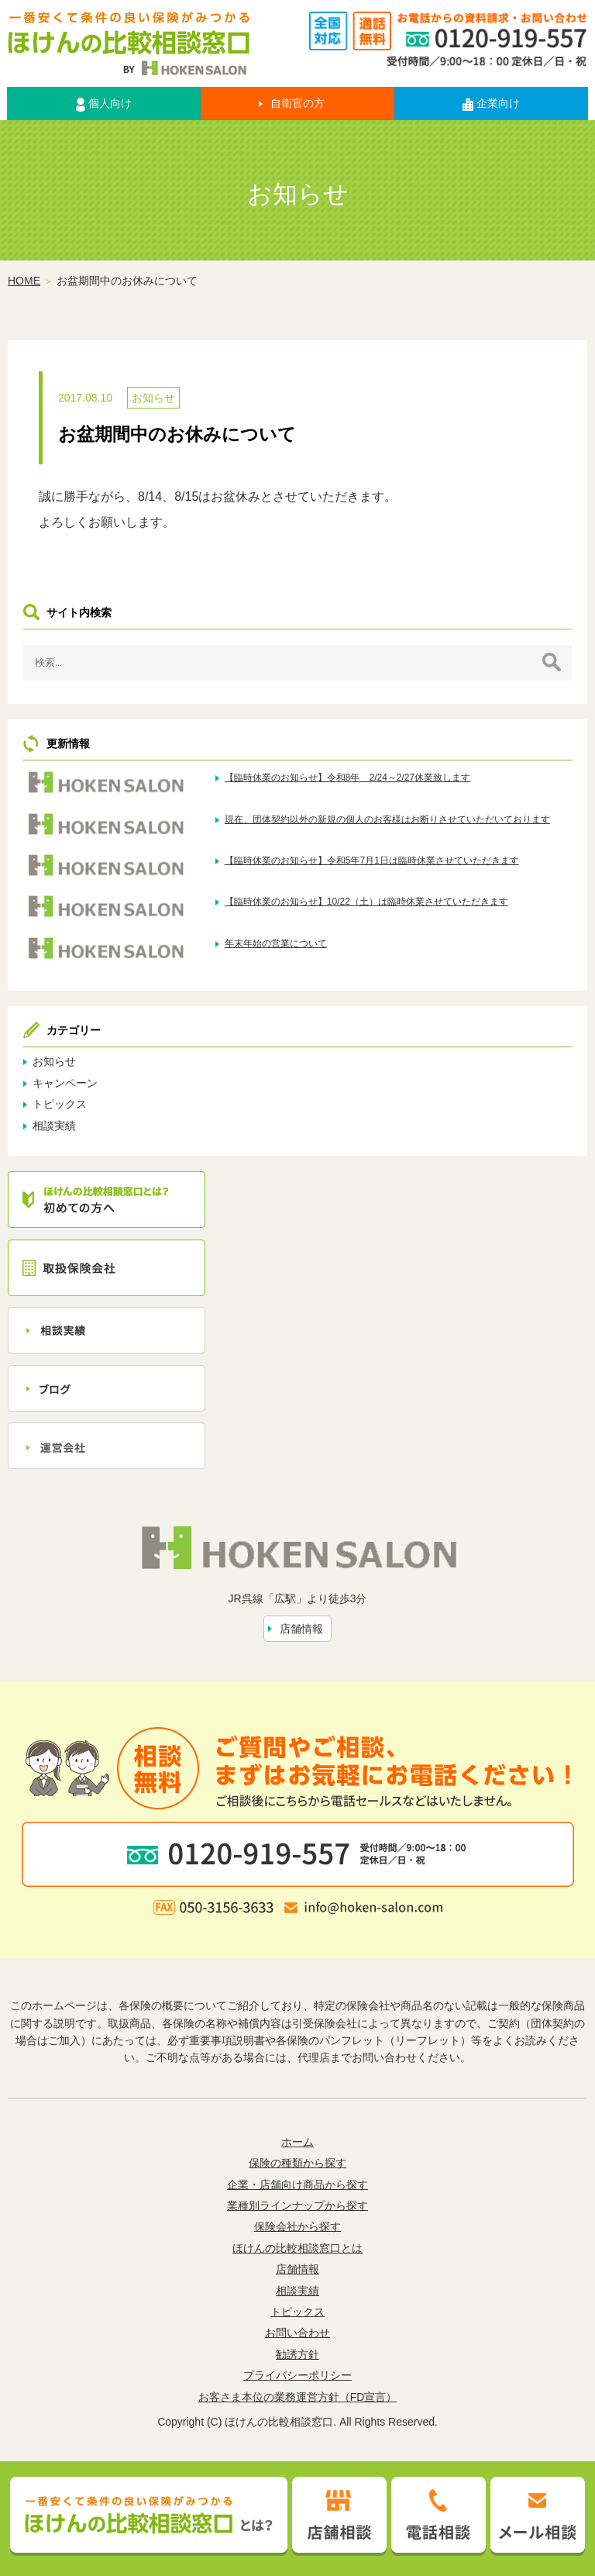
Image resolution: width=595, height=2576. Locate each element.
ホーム (297, 2142)
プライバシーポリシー (297, 2375)
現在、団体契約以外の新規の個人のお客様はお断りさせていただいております (387, 819)
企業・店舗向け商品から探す (297, 2184)
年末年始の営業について (276, 943)
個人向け (104, 104)
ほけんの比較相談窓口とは (297, 2248)
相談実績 (54, 1125)
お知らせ (153, 397)
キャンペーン (65, 1083)
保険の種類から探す (297, 2163)
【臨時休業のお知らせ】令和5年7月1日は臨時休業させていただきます (372, 860)
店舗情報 (301, 1629)
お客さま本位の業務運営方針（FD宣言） (297, 2397)
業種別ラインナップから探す (297, 2205)
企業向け (491, 103)
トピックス (60, 1104)
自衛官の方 (297, 103)
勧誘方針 (297, 2354)
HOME (24, 280)
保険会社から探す (297, 2226)
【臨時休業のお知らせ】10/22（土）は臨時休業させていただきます (366, 901)
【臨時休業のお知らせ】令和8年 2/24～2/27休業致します (347, 777)
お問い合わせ (297, 2332)
